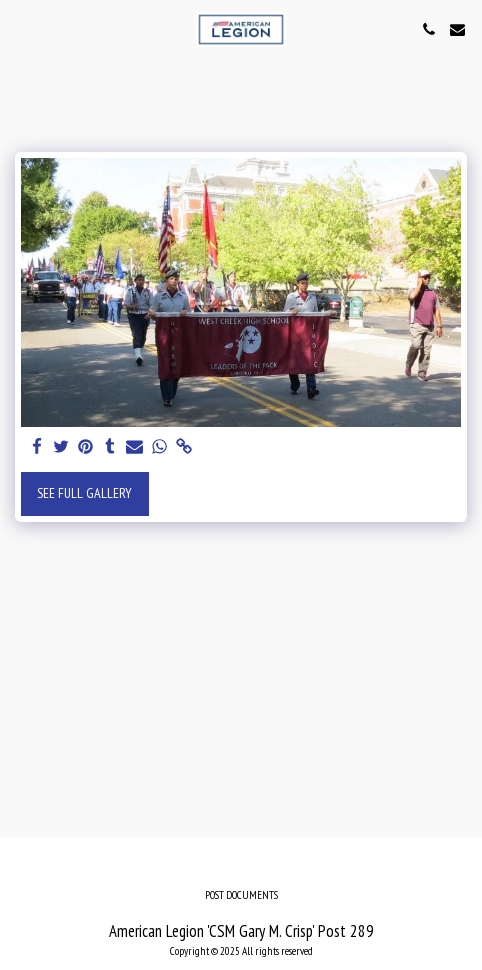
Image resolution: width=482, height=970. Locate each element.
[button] (22, 29)
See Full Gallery (84, 493)
